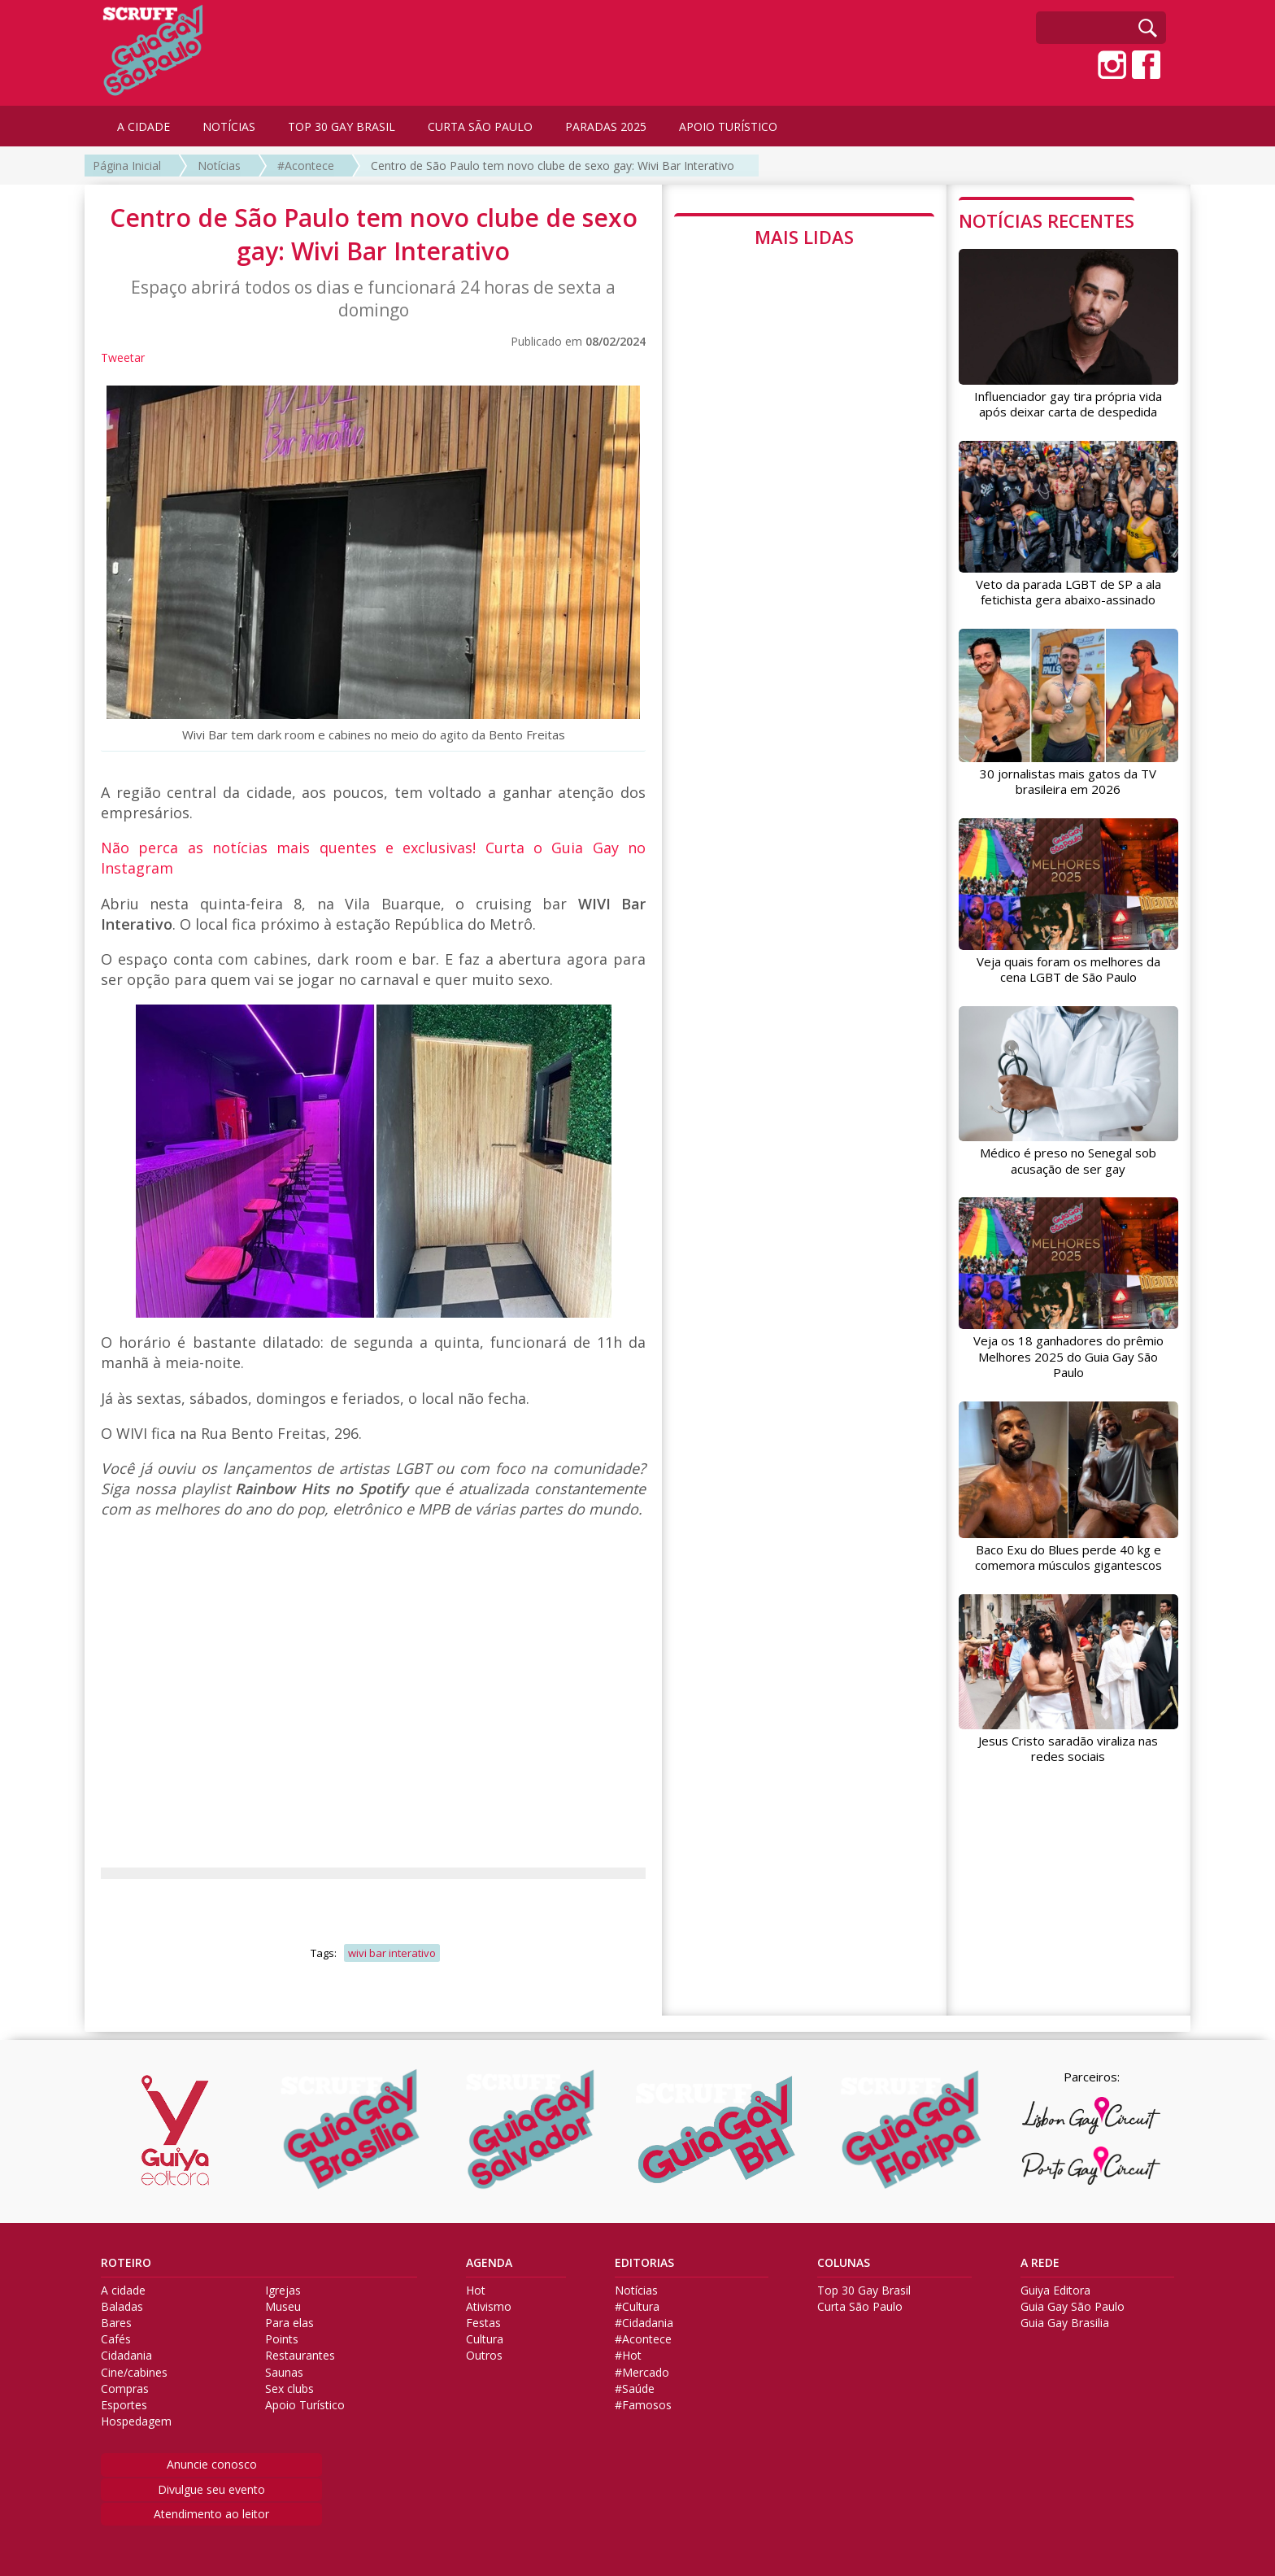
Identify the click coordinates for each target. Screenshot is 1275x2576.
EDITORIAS (644, 2263)
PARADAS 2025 (605, 126)
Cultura (484, 2339)
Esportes (124, 2405)
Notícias (219, 165)
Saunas (284, 2372)
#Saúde (635, 2389)
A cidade (123, 2290)
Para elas (289, 2323)
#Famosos (643, 2405)
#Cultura (637, 2306)
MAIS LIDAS (804, 236)
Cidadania (126, 2355)
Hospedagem (136, 2421)
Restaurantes (300, 2355)
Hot (475, 2290)
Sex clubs (289, 2389)
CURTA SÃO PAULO (480, 126)
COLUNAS (843, 2263)
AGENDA (489, 2263)
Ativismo (488, 2306)
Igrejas (283, 2290)
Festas (483, 2323)
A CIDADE (143, 126)
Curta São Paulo (860, 2306)
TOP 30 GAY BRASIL (341, 126)
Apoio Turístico (305, 2405)
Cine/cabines (134, 2372)
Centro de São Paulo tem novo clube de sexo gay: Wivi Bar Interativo (552, 165)
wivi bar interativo (392, 1953)
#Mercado (642, 2372)
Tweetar (123, 357)
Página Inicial (127, 165)
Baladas (122, 2306)
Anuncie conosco (212, 2464)
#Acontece (305, 165)
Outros (484, 2355)
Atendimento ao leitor (211, 2514)
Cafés (116, 2339)
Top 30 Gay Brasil (864, 2290)
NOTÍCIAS (228, 126)
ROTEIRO (126, 2263)
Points (281, 2339)
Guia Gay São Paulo (1072, 2306)
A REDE (1040, 2263)
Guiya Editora (1055, 2290)
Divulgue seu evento (211, 2489)
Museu (283, 2306)
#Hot (628, 2355)
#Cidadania (644, 2323)
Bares (116, 2323)
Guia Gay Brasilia (1064, 2323)
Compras (125, 2389)
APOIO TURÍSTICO (728, 126)
